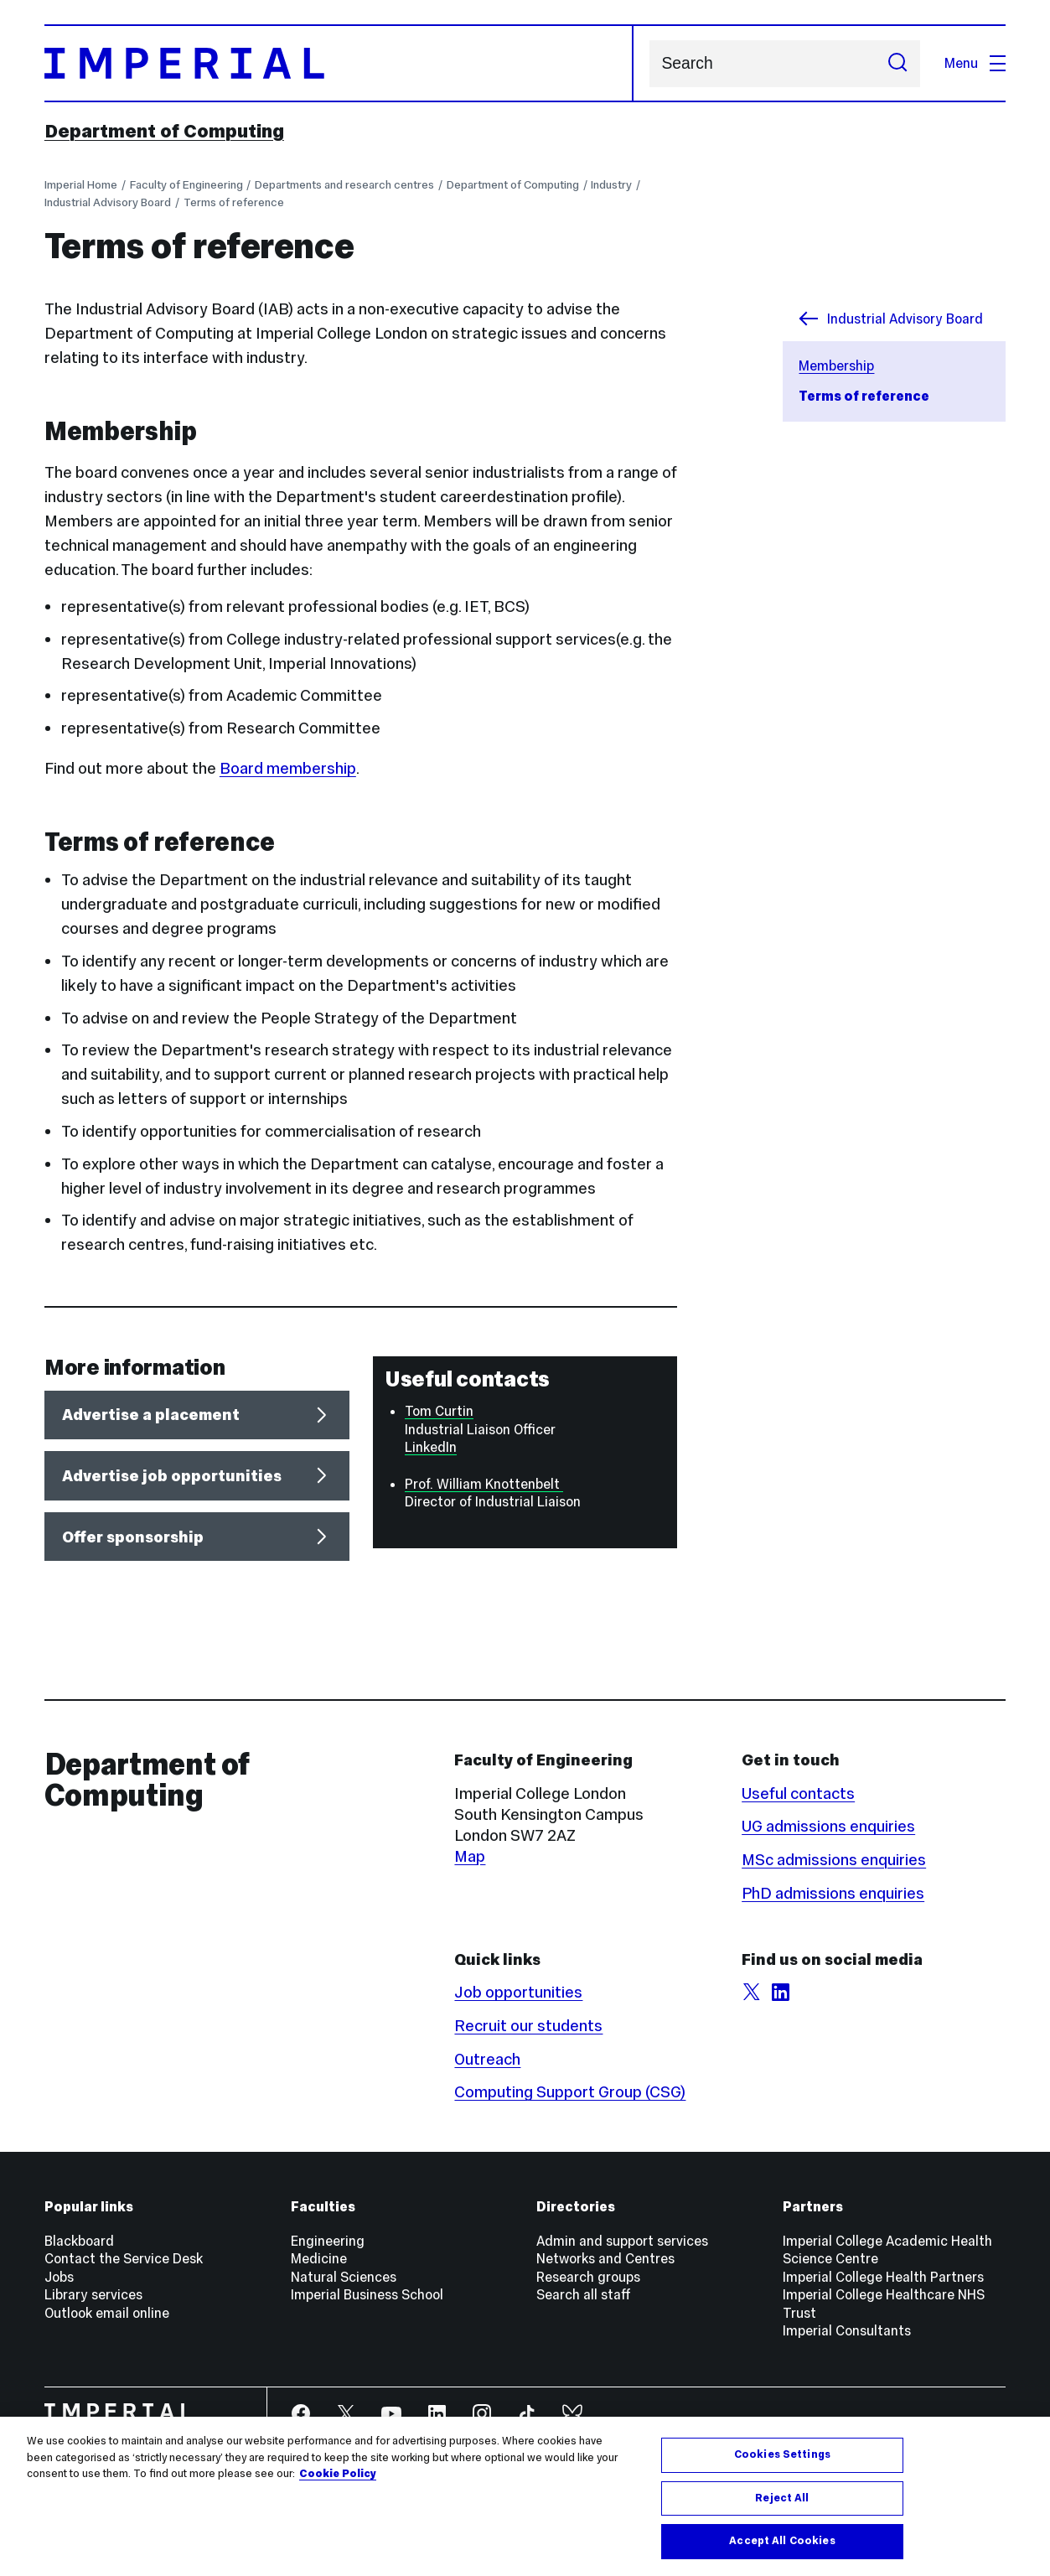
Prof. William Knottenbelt (484, 1483)
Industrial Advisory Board (107, 202)
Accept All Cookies (782, 2540)
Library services (93, 2294)
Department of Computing (164, 131)
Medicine (319, 2258)
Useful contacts (798, 1793)
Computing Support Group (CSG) (569, 2092)
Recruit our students (528, 2025)
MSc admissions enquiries (834, 1859)
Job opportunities (518, 1992)
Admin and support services (622, 2240)
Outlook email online (106, 2312)
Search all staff (583, 2294)
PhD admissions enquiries (833, 1893)
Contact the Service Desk (123, 2258)
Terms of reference (234, 202)
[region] (525, 2496)
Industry (611, 185)
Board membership (288, 768)
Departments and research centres (344, 185)
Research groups (588, 2276)
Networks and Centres (605, 2258)
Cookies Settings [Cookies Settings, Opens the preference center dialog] (782, 2454)
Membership (836, 365)
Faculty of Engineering (186, 185)
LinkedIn (431, 1446)
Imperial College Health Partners (883, 2276)
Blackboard (79, 2240)
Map (469, 1856)
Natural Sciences (343, 2276)
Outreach (487, 2059)
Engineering (328, 2240)
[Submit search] (898, 63)
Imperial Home (80, 185)
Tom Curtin (439, 1410)
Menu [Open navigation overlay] (975, 62)
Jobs (59, 2276)
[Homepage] (339, 63)
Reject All (782, 2498)
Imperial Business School (367, 2294)
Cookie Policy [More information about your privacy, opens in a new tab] (337, 2473)
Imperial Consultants (847, 2330)
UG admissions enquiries (828, 1826)
